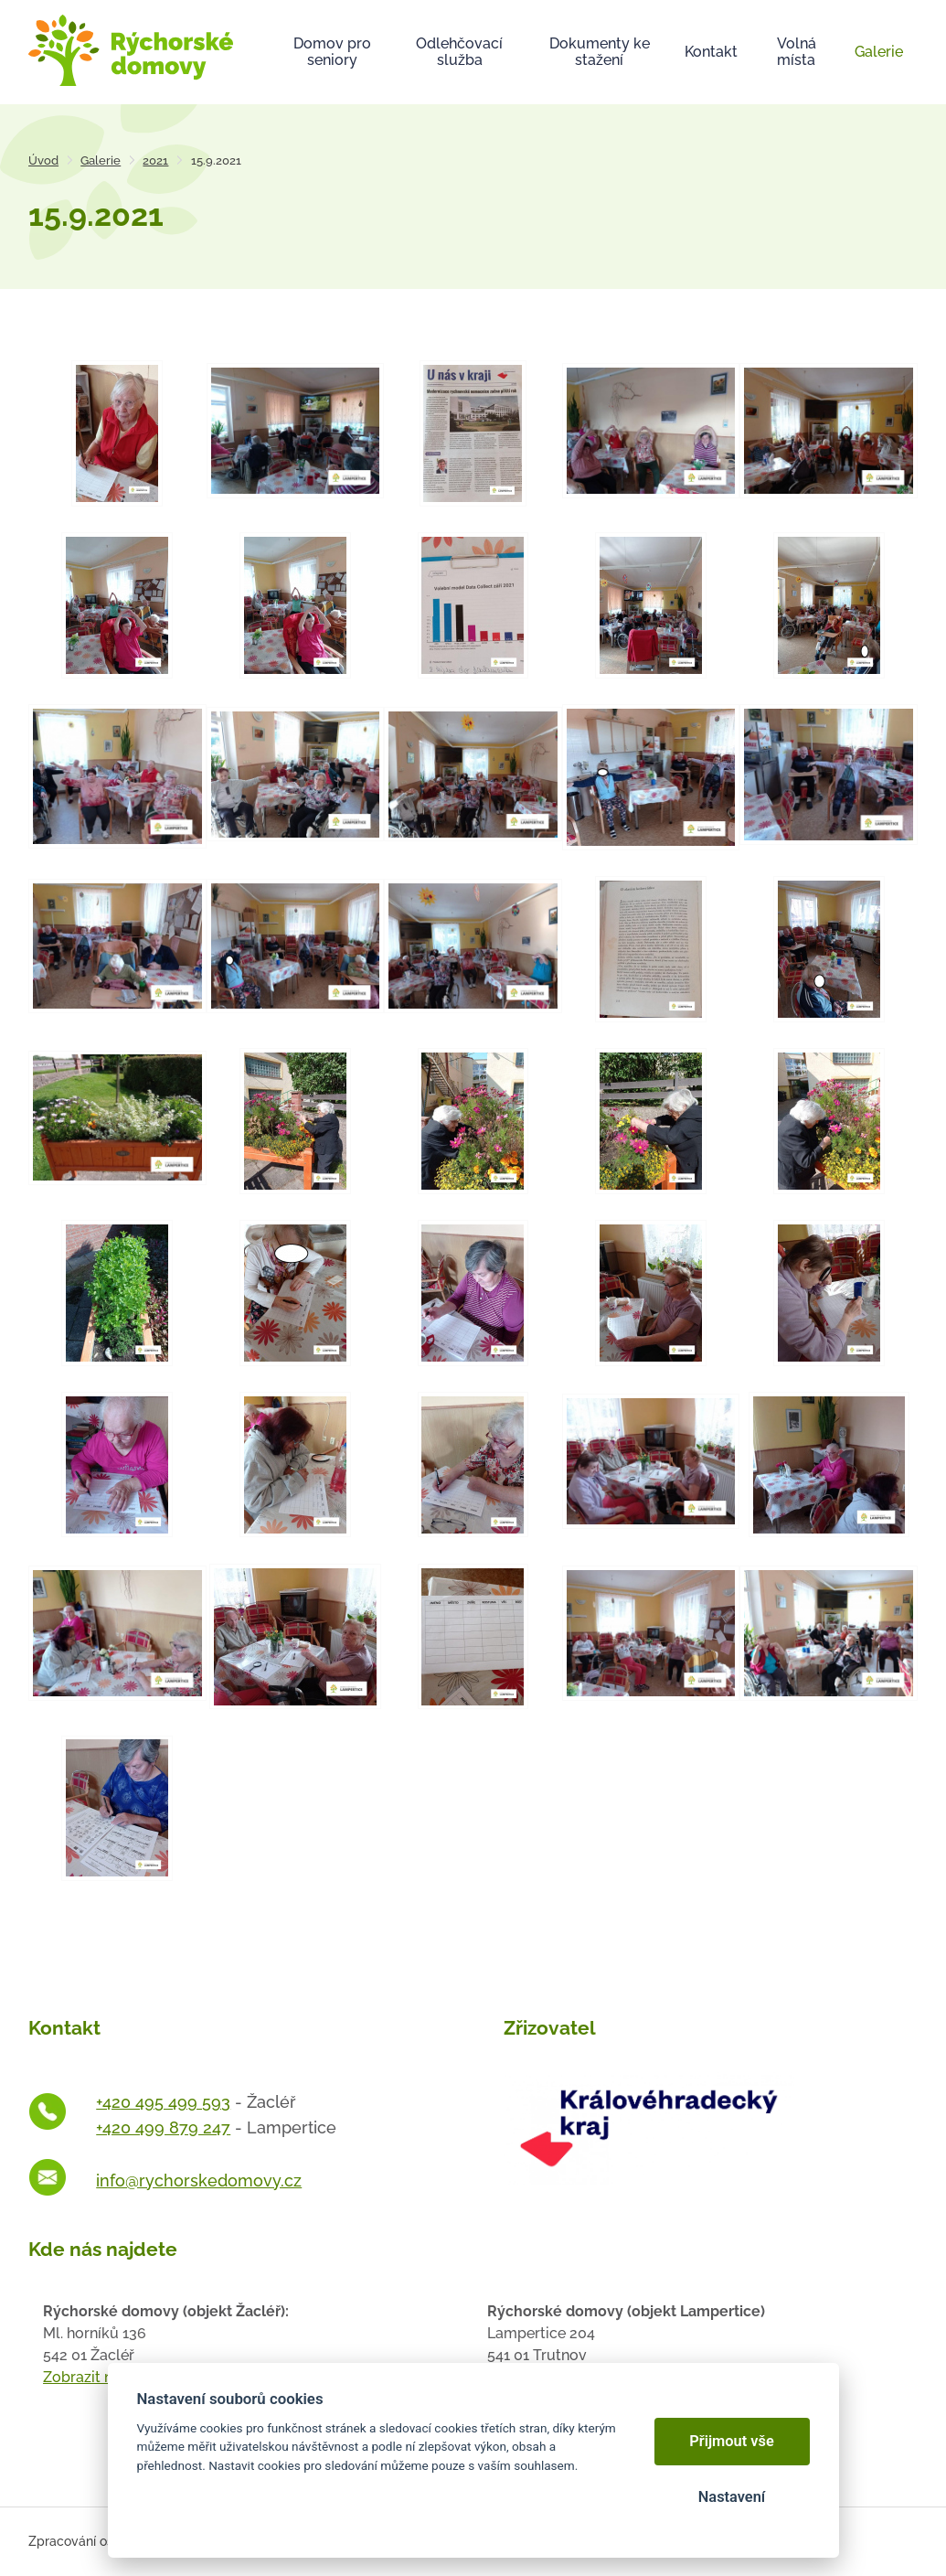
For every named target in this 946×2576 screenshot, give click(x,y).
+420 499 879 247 (163, 2127)
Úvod (43, 160)
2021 (155, 160)
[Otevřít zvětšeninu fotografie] (117, 433)
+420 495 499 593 (163, 2101)
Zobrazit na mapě (103, 2377)
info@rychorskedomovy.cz (199, 2180)
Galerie (100, 160)
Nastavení (731, 2497)
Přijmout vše (731, 2441)
